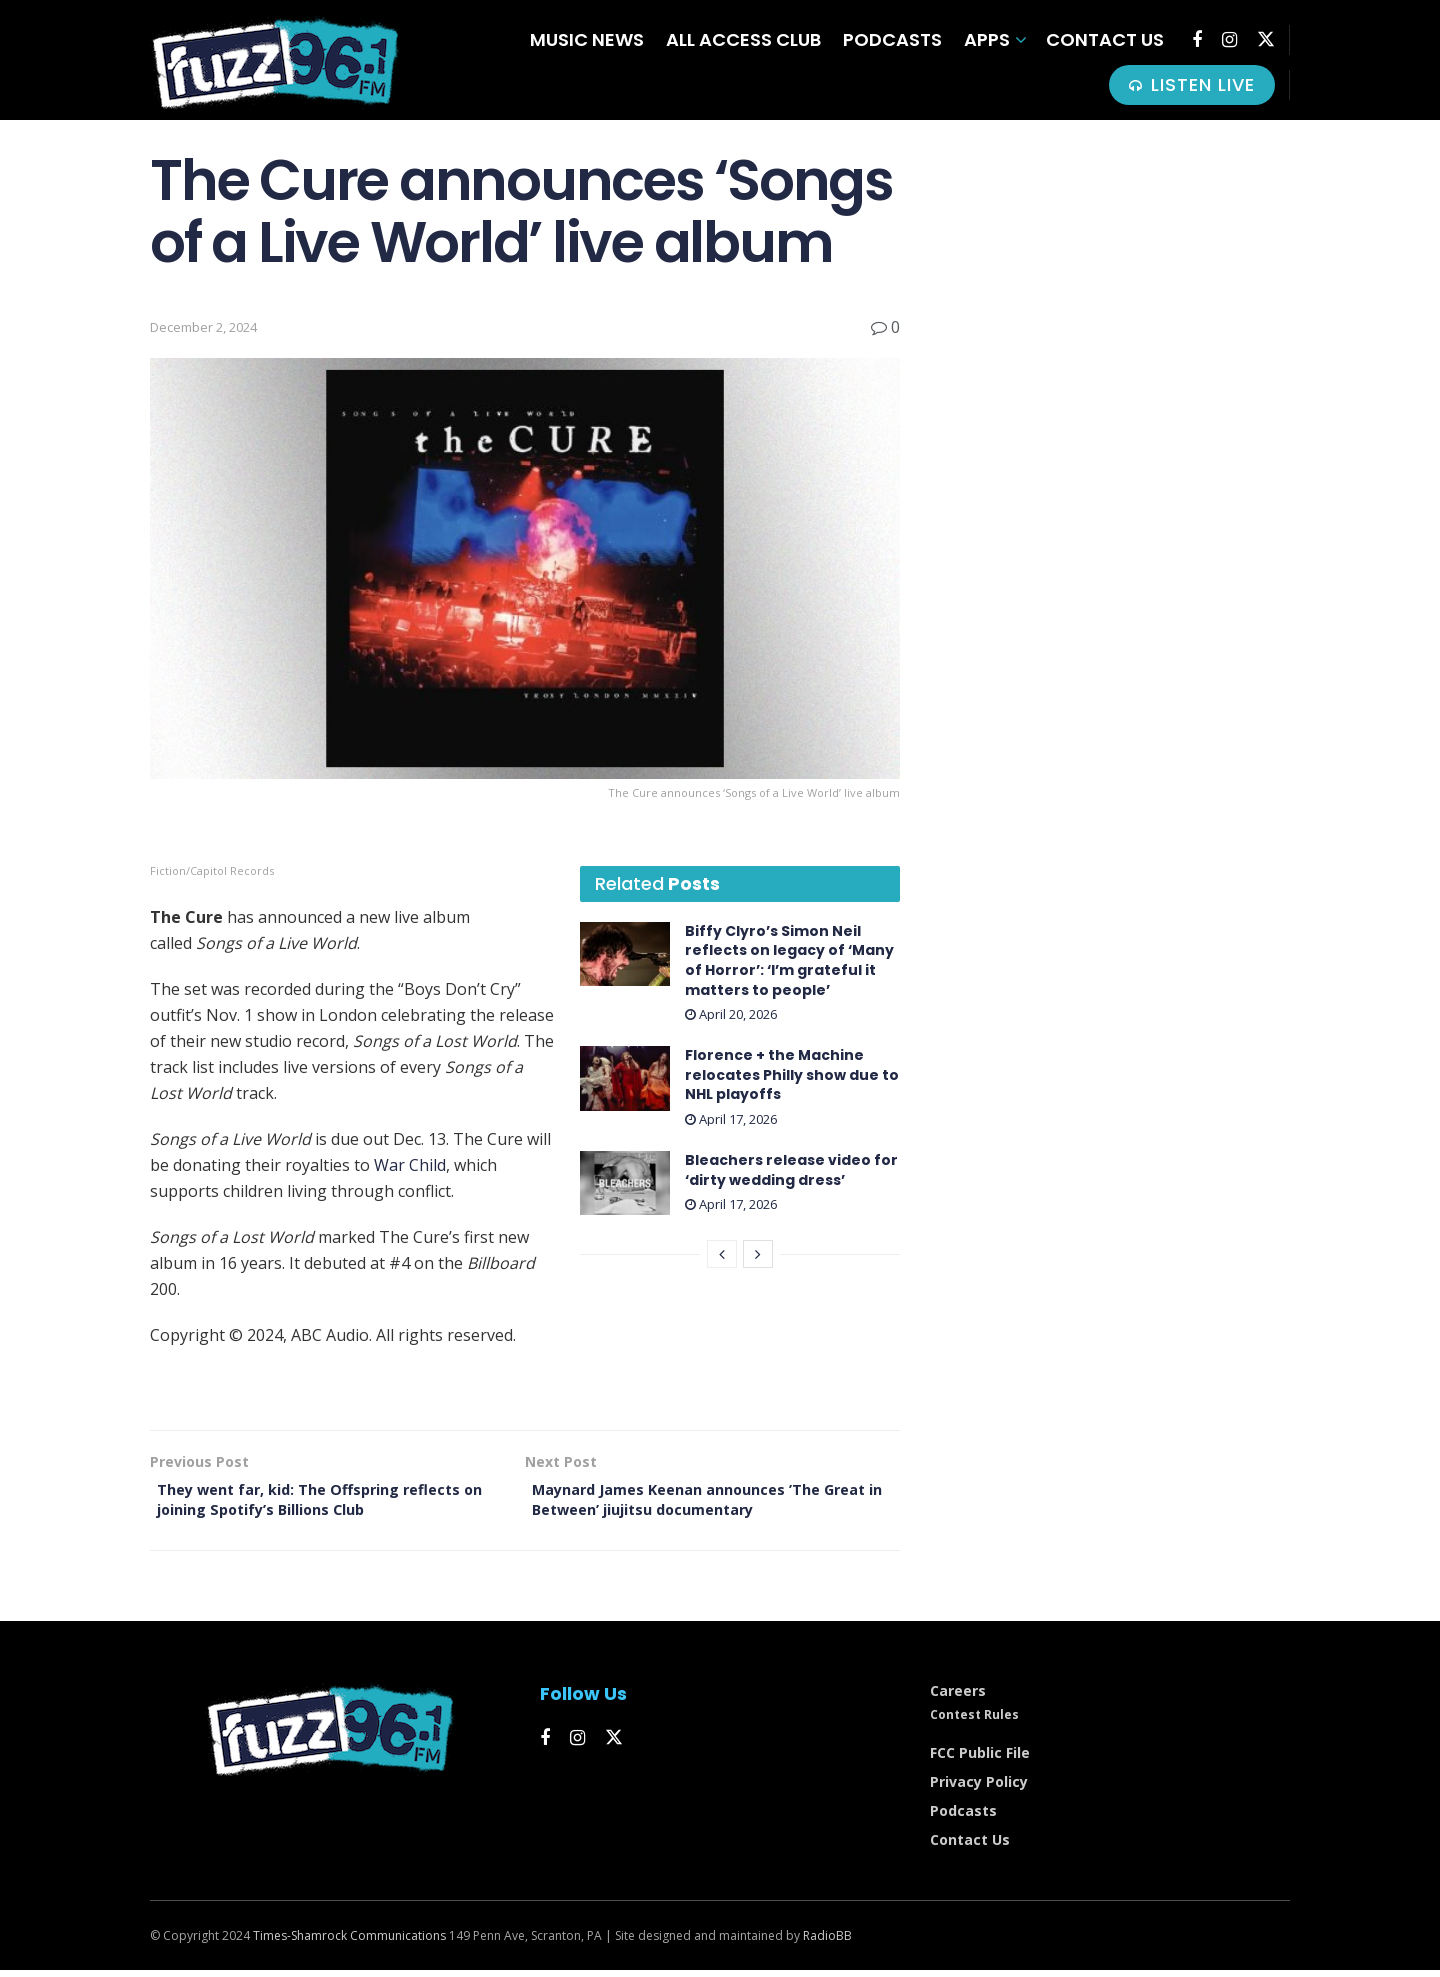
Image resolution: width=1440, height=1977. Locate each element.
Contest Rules (974, 1722)
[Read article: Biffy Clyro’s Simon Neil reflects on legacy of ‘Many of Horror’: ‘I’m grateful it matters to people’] (625, 954)
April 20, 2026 (731, 1014)
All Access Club (743, 39)
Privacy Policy (979, 1789)
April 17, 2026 (731, 1119)
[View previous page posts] (722, 1254)
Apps (987, 39)
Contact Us (1105, 39)
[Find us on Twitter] (1266, 39)
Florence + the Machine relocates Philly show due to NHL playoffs (792, 1074)
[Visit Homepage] (275, 60)
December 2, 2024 (203, 327)
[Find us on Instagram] (1229, 40)
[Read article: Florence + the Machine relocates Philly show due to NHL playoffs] (625, 1078)
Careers (958, 1698)
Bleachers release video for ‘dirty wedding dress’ (791, 1170)
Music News (587, 39)
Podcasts (892, 39)
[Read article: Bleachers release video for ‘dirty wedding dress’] (625, 1183)
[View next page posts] (758, 1254)
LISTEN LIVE (1192, 84)
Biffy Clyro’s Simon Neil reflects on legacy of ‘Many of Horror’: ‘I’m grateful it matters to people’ (789, 960)
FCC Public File (980, 1760)
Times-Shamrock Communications (349, 1943)
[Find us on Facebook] (1197, 40)
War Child (410, 1165)
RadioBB (827, 1943)
